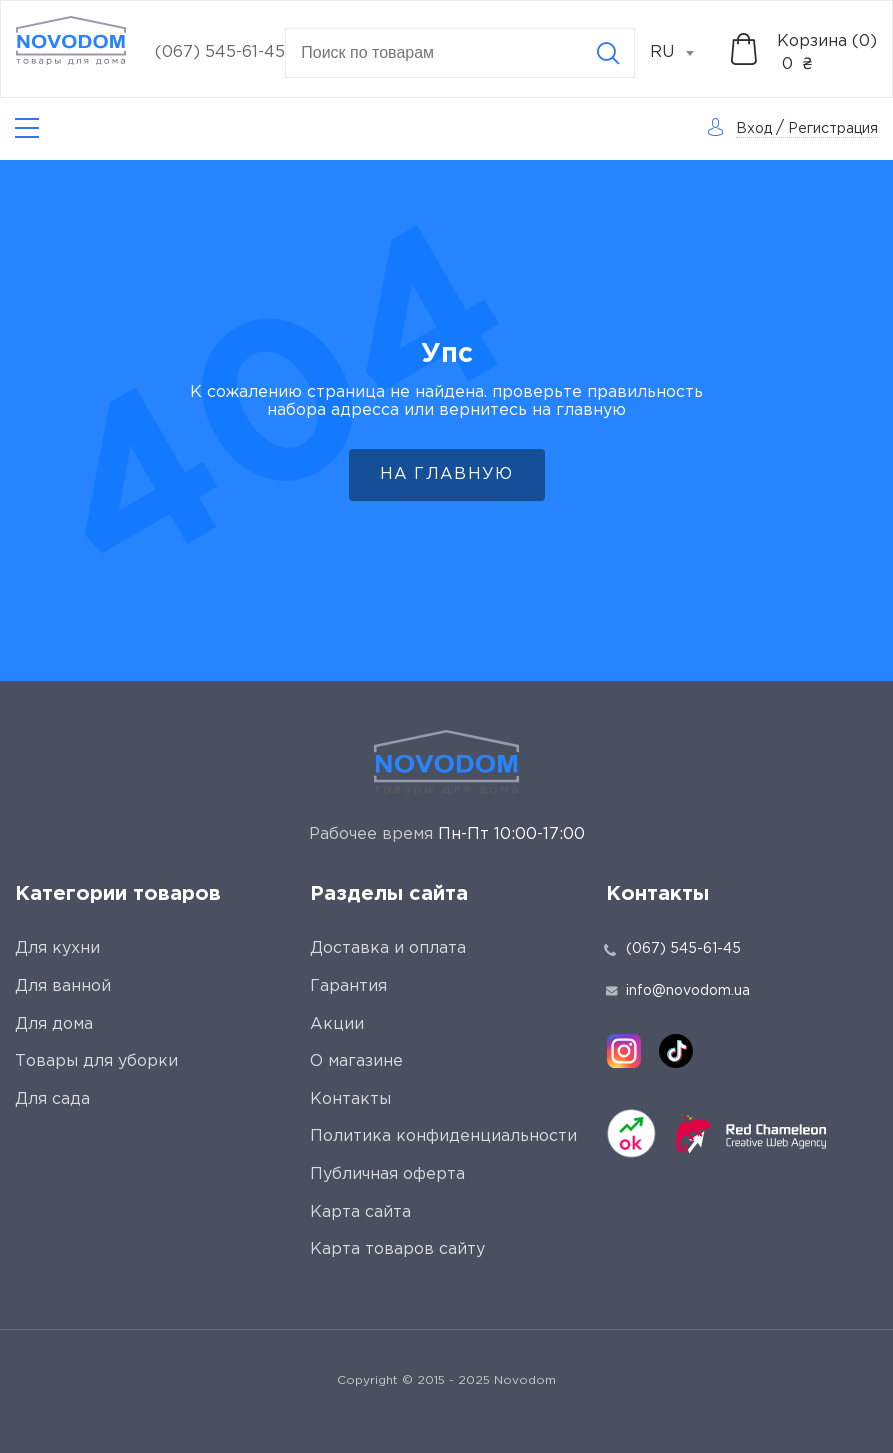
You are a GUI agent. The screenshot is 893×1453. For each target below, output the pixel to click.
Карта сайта (360, 1212)
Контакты (350, 1099)
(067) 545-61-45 (220, 52)
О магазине (356, 1061)
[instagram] (624, 1051)
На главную (447, 474)
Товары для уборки (96, 1061)
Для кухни (57, 948)
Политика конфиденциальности (443, 1136)
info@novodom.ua (678, 991)
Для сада (52, 1099)
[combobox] (683, 53)
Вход (754, 129)
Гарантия (348, 986)
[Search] (608, 53)
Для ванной (63, 986)
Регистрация (833, 129)
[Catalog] (27, 128)
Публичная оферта (387, 1174)
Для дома (54, 1024)
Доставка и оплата (388, 948)
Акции (337, 1024)
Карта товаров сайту (397, 1249)
